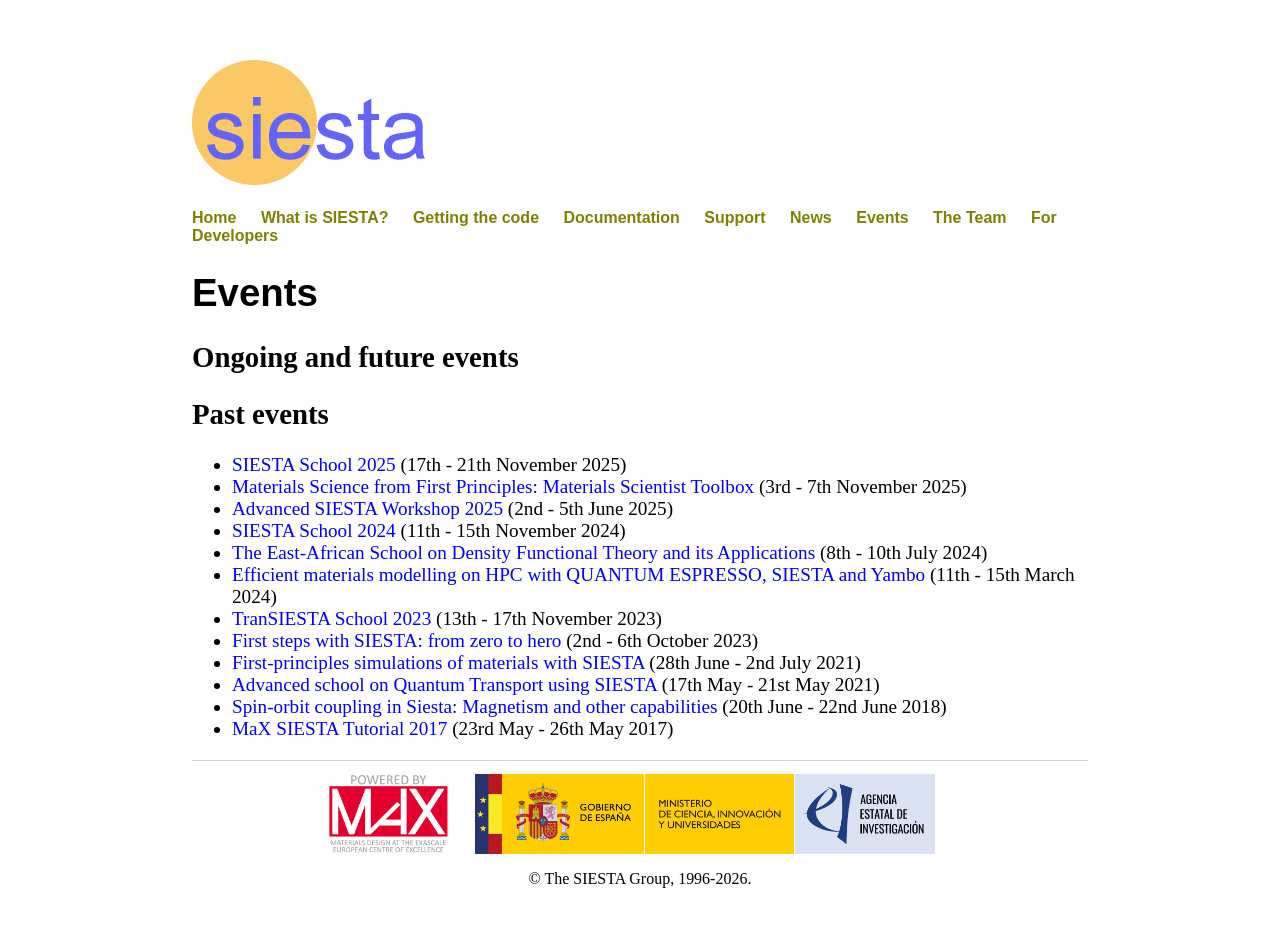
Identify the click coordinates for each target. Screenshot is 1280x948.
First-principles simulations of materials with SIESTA (438, 662)
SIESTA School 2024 (314, 530)
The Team (969, 217)
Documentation (621, 217)
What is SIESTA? (325, 217)
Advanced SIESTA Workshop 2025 (367, 508)
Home (214, 217)
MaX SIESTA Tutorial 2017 (339, 728)
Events (882, 217)
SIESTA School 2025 (314, 464)
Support (734, 217)
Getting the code (476, 217)
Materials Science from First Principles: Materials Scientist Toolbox (493, 486)
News (811, 217)
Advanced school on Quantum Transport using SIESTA (444, 684)
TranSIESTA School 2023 (331, 618)
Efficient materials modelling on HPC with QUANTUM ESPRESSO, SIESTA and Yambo (578, 574)
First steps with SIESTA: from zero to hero (396, 640)
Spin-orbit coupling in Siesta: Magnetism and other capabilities (474, 706)
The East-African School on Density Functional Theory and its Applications (523, 552)
